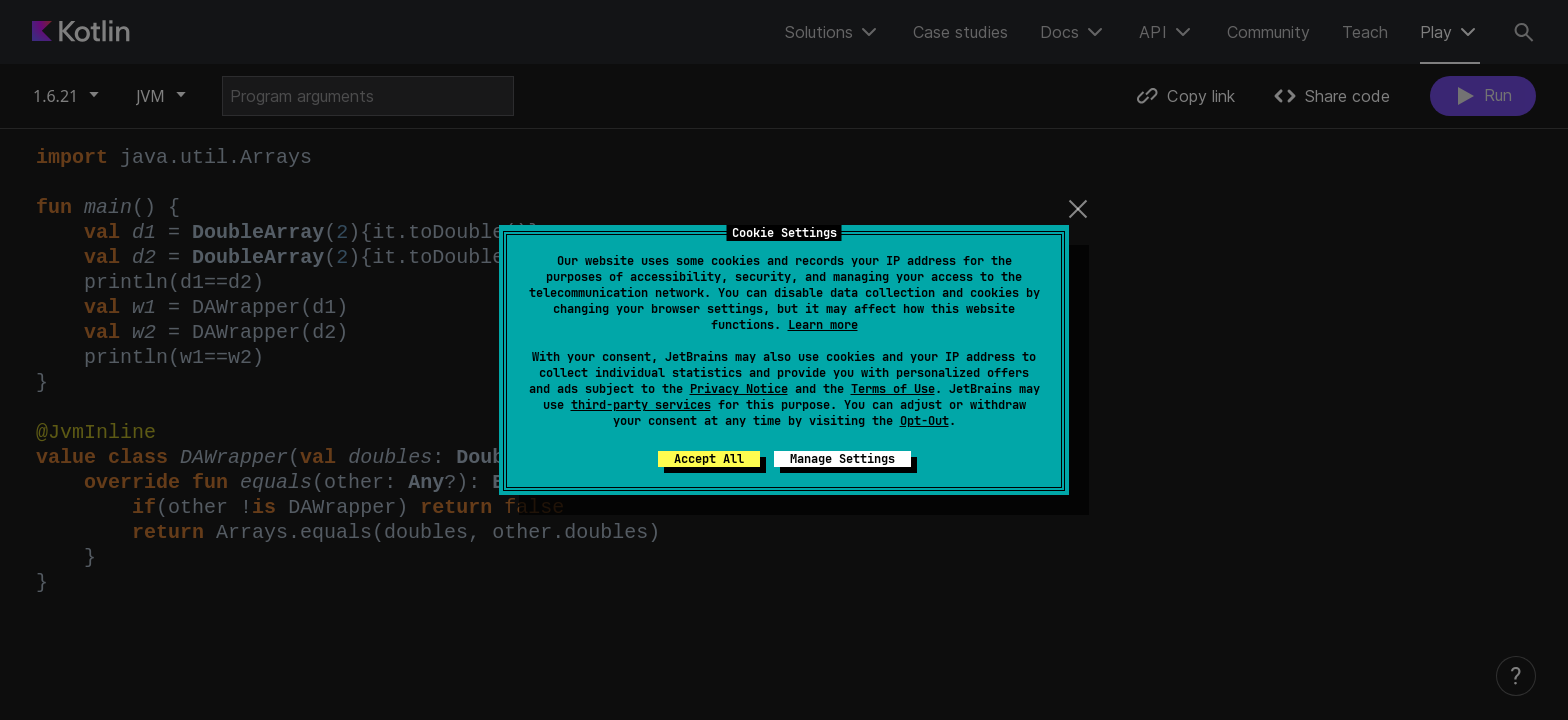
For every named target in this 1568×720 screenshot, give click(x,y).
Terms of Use (893, 389)
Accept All (709, 459)
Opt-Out (924, 421)
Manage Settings (842, 459)
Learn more (823, 325)
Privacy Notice (739, 389)
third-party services (641, 405)
